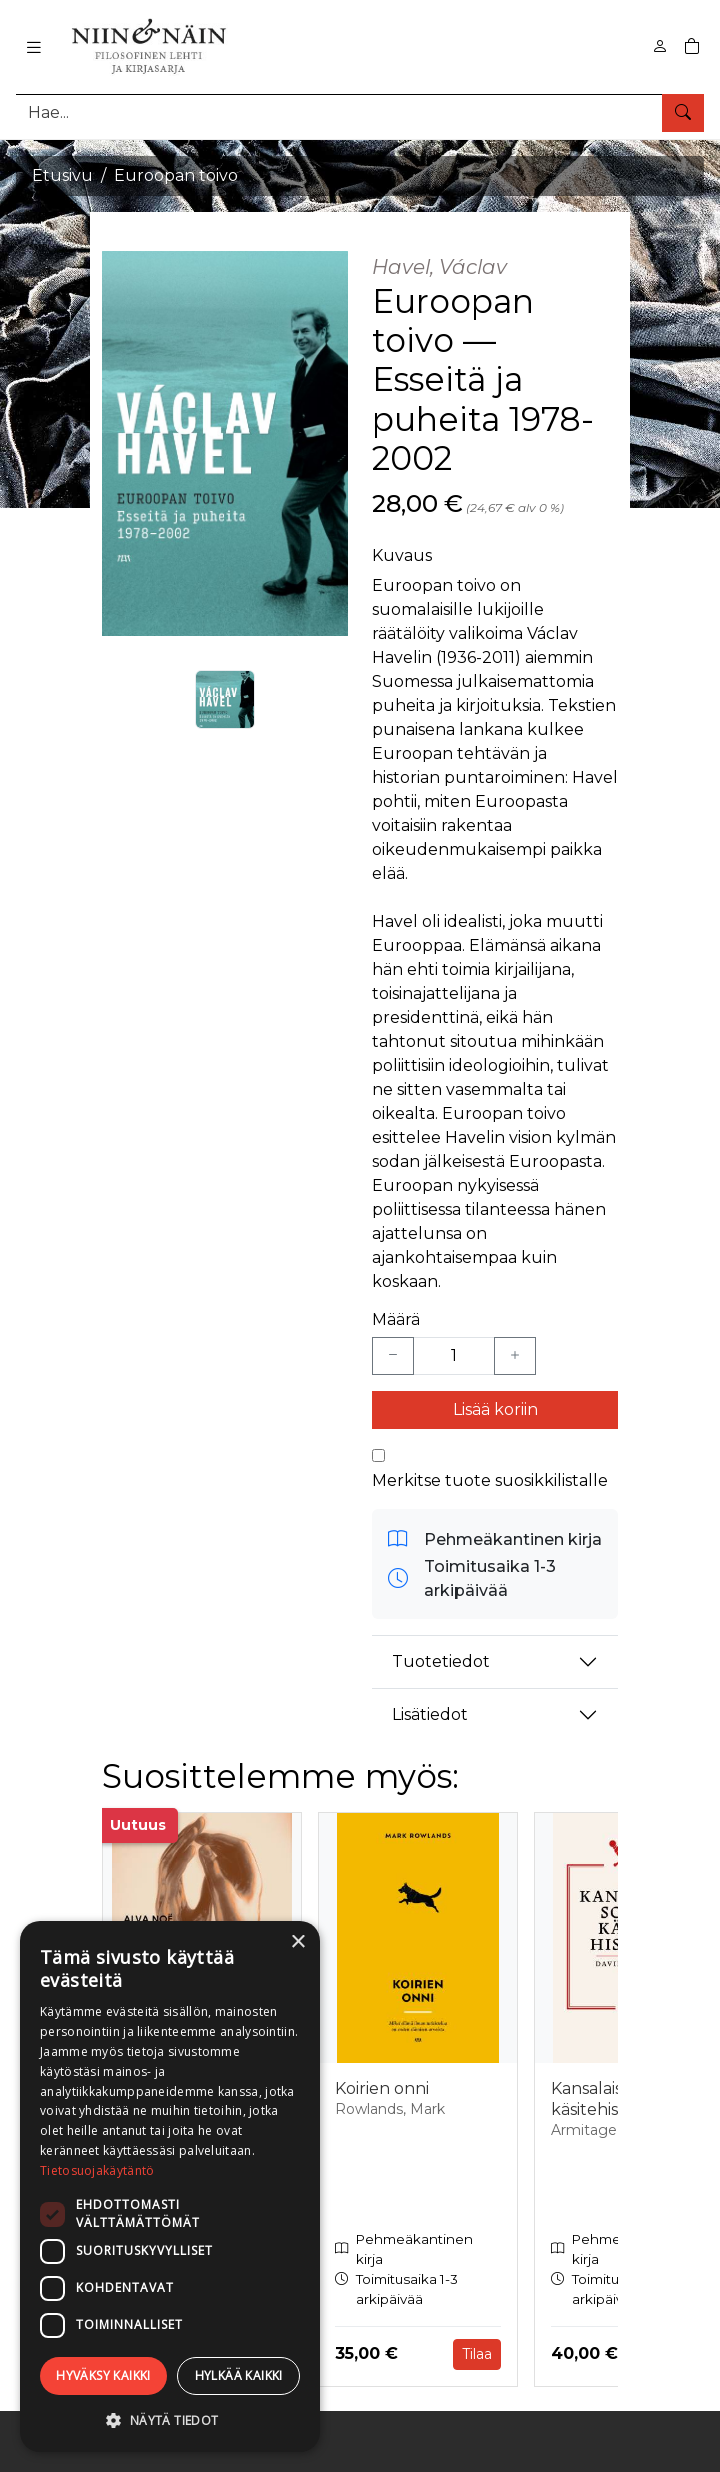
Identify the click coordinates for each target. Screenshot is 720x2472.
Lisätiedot (430, 1714)
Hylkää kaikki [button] (239, 2375)
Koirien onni (382, 2088)
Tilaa (477, 2354)
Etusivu (62, 175)
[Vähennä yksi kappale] (393, 1356)
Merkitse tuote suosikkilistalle (490, 1480)
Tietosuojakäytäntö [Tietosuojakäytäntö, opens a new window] (97, 2170)
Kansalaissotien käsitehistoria (610, 2099)
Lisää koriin (495, 1409)
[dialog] (170, 2186)
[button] (170, 2420)
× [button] (297, 1942)
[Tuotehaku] (360, 112)
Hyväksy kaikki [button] (103, 2375)
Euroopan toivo (176, 175)
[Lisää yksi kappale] (515, 1356)
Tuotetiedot (441, 1661)
